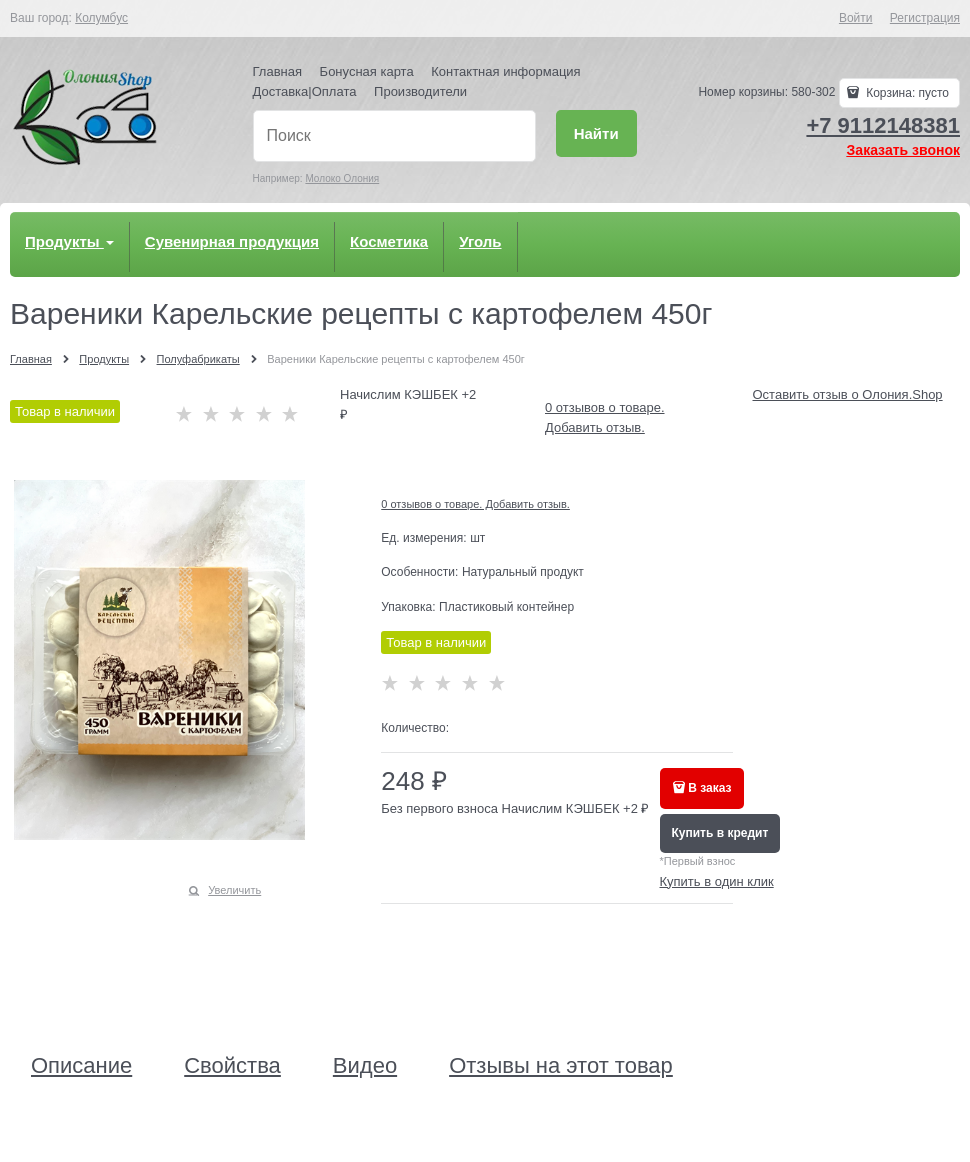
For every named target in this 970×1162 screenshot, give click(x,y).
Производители (420, 91)
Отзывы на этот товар (561, 1066)
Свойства (232, 1066)
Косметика (389, 241)
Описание (81, 1066)
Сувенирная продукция (232, 241)
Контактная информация (505, 71)
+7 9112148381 (883, 125)
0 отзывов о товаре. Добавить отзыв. (475, 504)
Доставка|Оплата (305, 91)
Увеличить (234, 890)
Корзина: (906, 93)
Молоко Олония (342, 178)
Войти (856, 18)
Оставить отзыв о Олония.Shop (848, 394)
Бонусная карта (367, 71)
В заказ (709, 788)
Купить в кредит (720, 833)
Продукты (69, 241)
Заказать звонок (903, 150)
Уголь (480, 241)
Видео (365, 1066)
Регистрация (925, 18)
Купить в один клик (717, 881)
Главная (277, 71)
